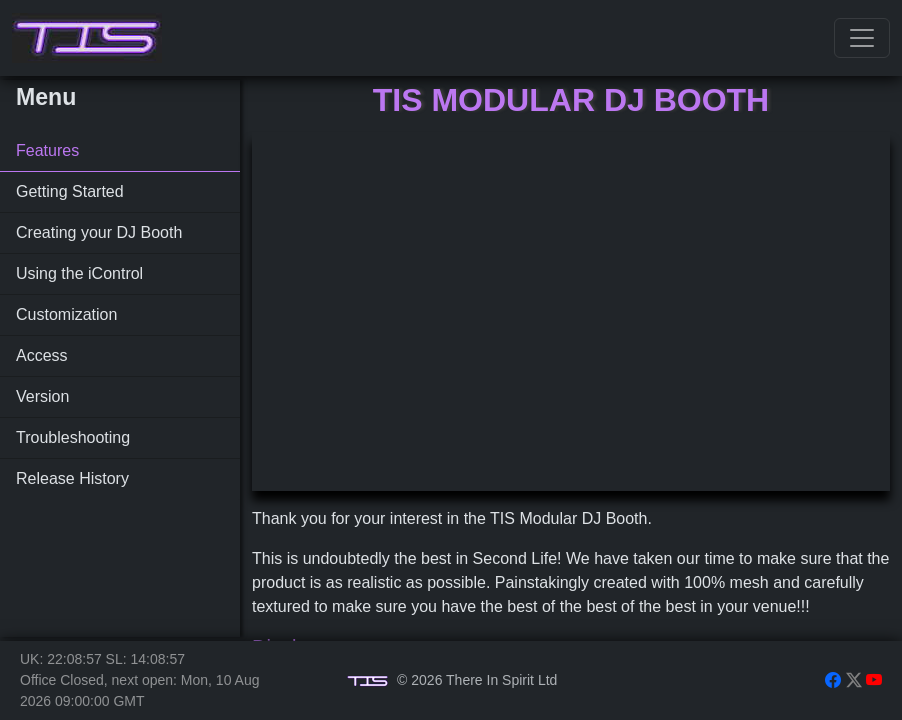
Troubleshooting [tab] (73, 437)
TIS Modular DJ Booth (571, 100)
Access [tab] (42, 355)
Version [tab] (42, 396)
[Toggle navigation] (862, 38)
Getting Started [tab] (70, 191)
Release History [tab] (72, 478)
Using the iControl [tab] (79, 273)
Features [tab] (47, 150)
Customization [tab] (66, 314)
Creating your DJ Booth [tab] (99, 232)
